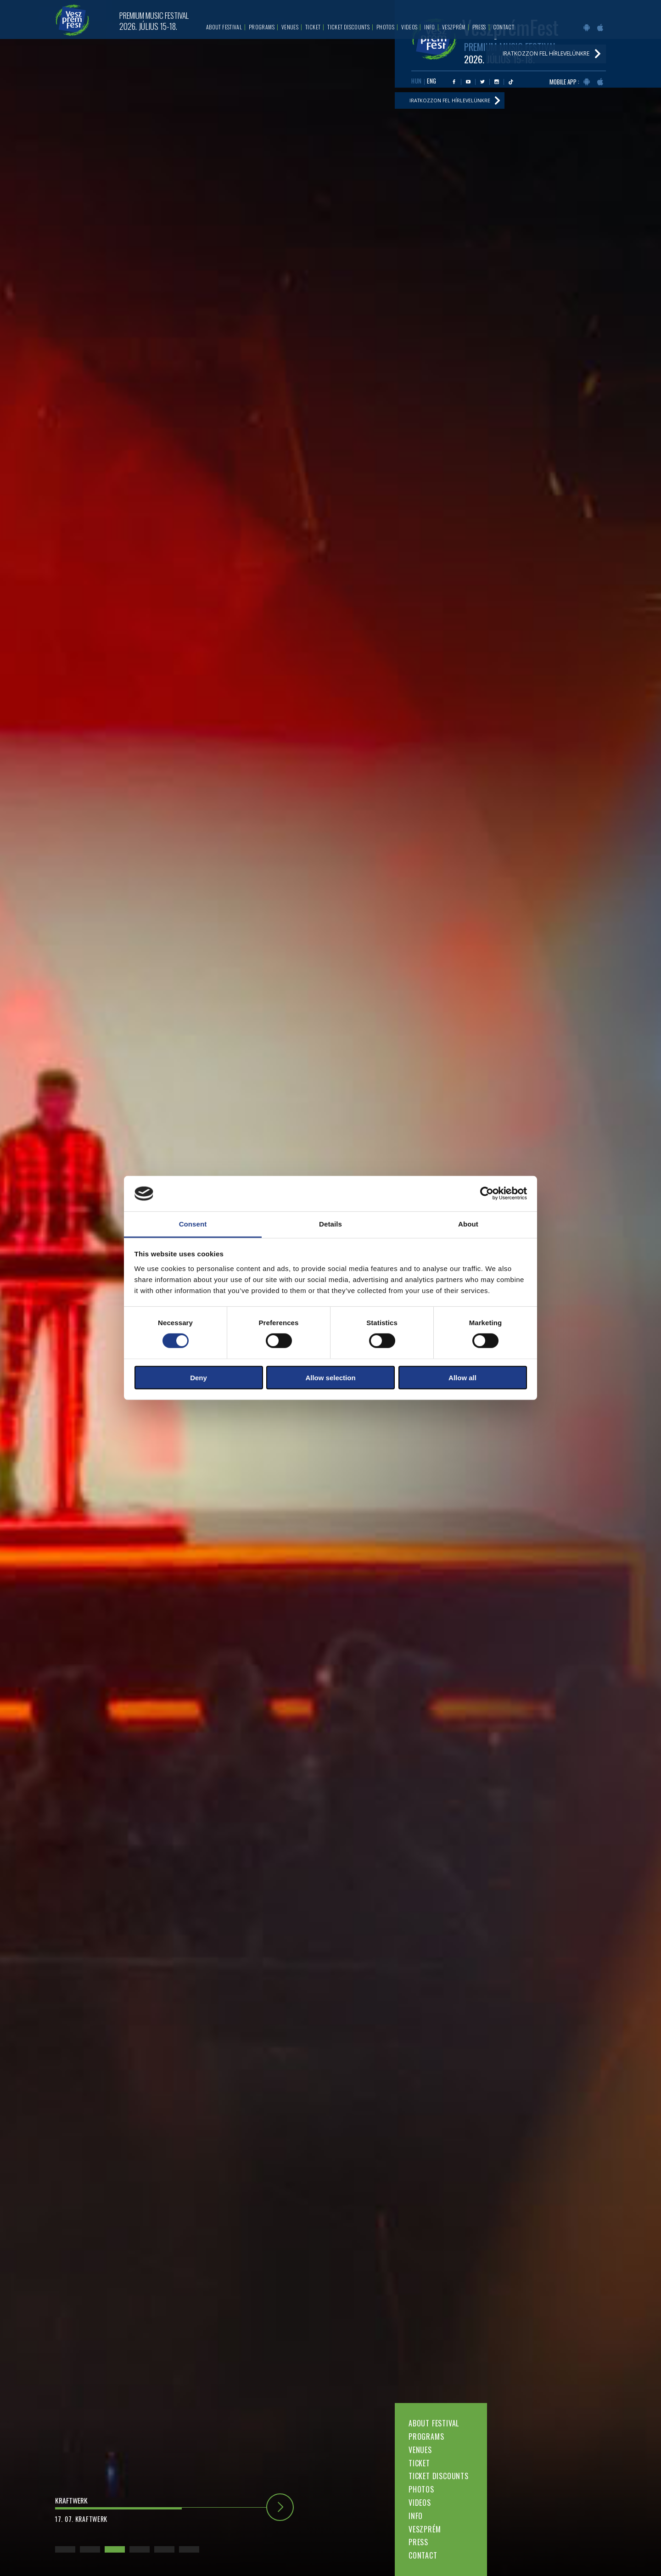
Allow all (462, 1377)
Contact (423, 2555)
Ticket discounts (439, 2475)
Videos (420, 2502)
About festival (434, 2423)
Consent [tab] (193, 1224)
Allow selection (330, 1377)
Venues (420, 2449)
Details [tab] (330, 1224)
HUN (416, 82)
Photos (421, 2489)
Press (418, 2542)
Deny (198, 1377)
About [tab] (468, 1224)
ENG (432, 82)
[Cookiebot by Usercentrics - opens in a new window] (487, 1193)
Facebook (454, 84)
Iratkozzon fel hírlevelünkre (454, 104)
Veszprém (425, 2529)
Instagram (496, 84)
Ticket (419, 2463)
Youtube (468, 84)
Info (416, 2515)
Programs (426, 2436)
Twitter (482, 84)
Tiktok (511, 84)
